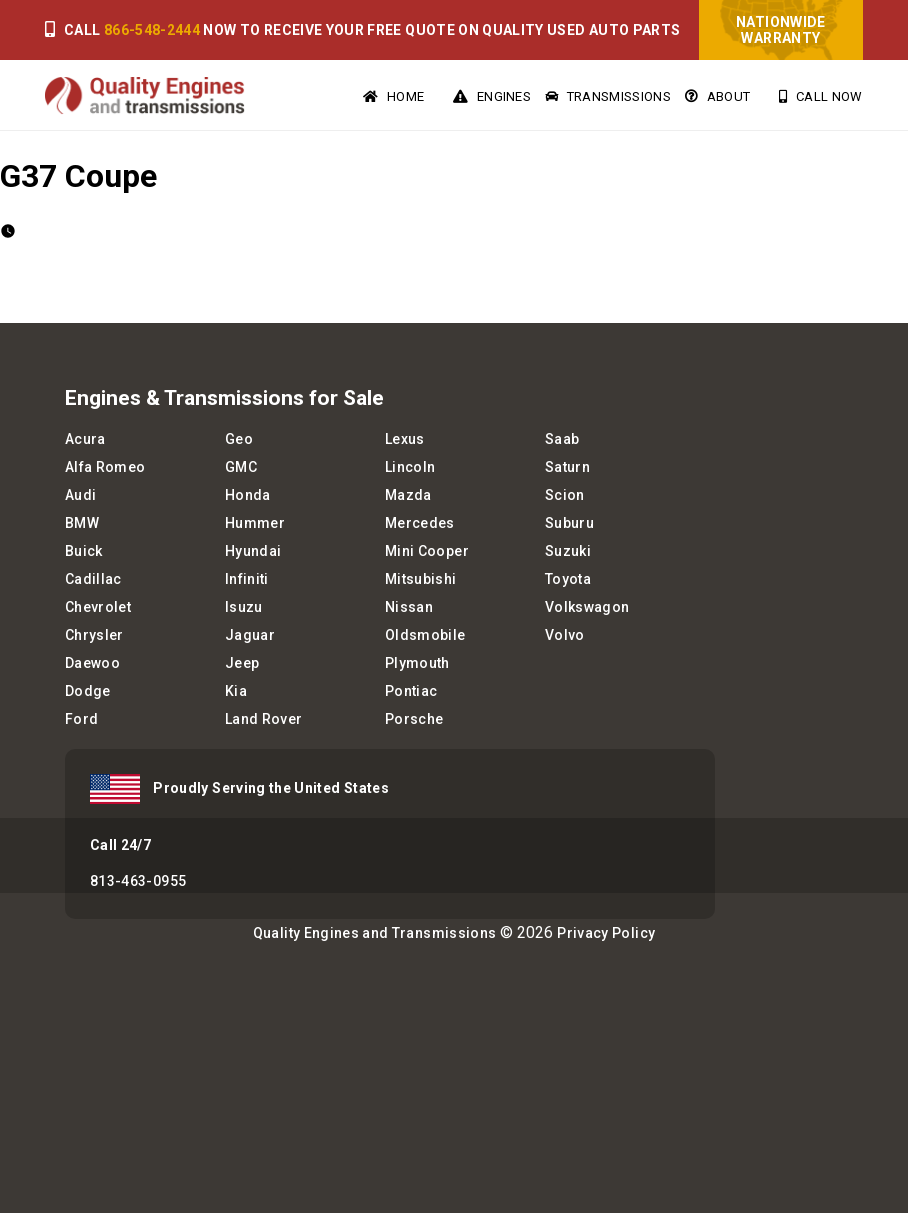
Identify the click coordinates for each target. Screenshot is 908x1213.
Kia (236, 691)
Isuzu (244, 607)
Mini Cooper (427, 551)
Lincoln (410, 467)
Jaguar (250, 635)
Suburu (569, 523)
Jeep (242, 663)
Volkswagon (587, 607)
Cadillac (93, 579)
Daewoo (92, 663)
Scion (565, 495)
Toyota (568, 579)
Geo (239, 439)
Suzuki (568, 551)
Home (393, 96)
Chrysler (94, 635)
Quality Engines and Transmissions (375, 933)
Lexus (405, 439)
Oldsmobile (425, 635)
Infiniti (247, 579)
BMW (82, 523)
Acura (85, 439)
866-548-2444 (152, 30)
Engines (492, 96)
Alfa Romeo (105, 467)
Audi (80, 495)
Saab (562, 439)
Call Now (820, 96)
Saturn (567, 467)
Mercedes (420, 523)
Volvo (565, 635)
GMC (241, 467)
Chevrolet (98, 607)
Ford (81, 719)
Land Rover (264, 719)
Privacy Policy (606, 933)
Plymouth (417, 663)
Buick (84, 551)
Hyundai (253, 551)
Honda (248, 495)
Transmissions (608, 96)
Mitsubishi (421, 579)
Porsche (414, 719)
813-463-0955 (138, 881)
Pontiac (411, 691)
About (717, 96)
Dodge (88, 691)
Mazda (408, 495)
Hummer (255, 523)
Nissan (409, 607)
